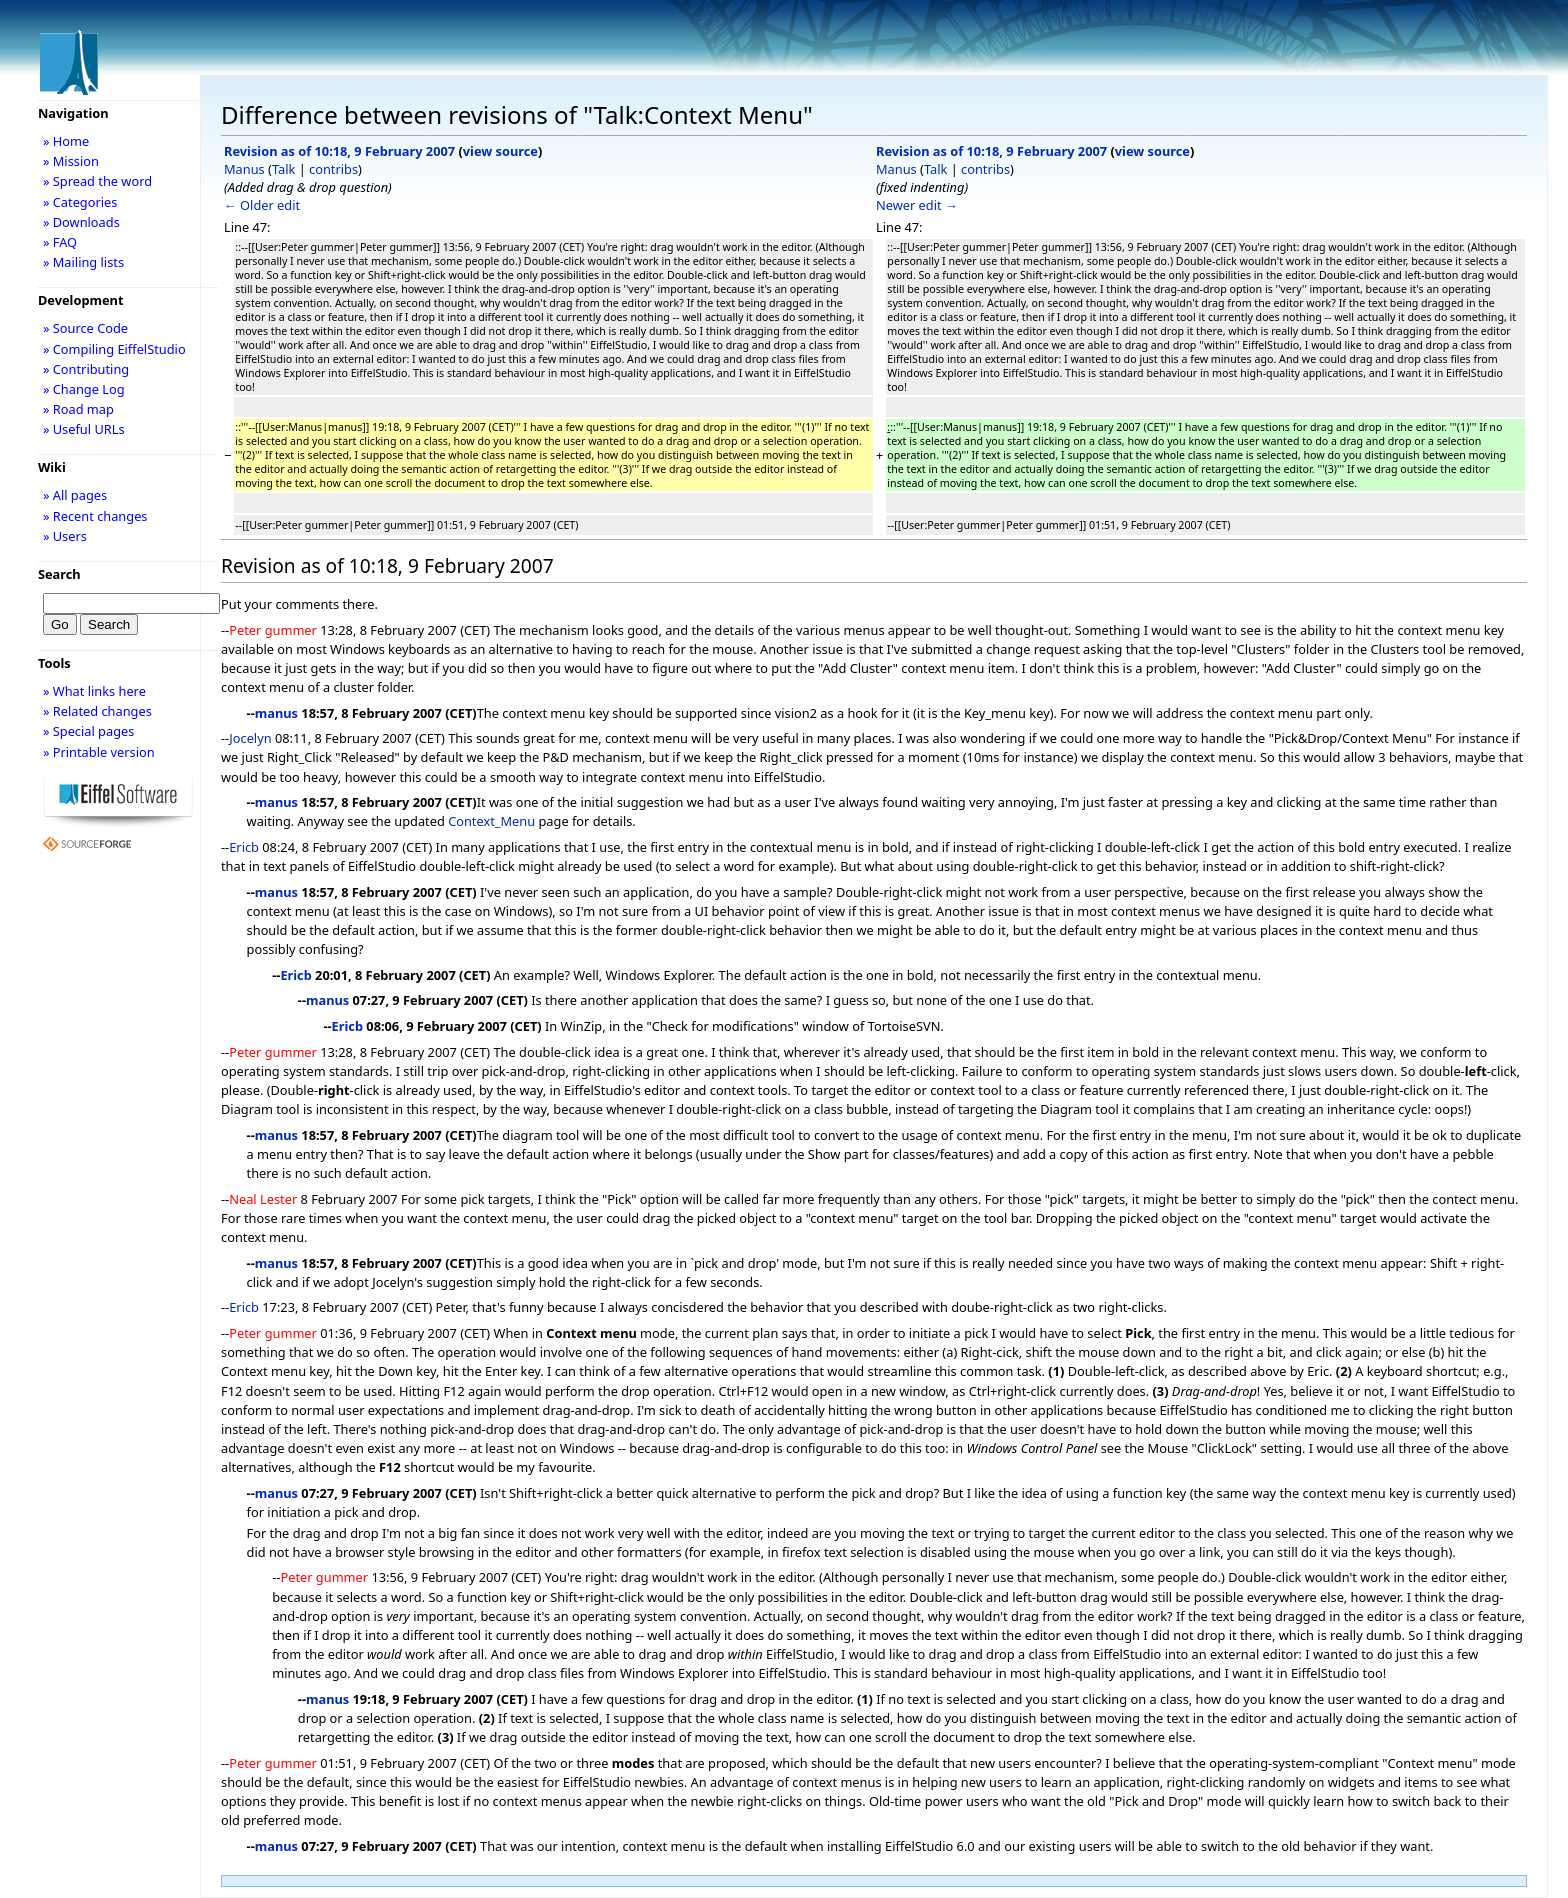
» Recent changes (95, 516)
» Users (65, 536)
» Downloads (81, 222)
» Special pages (88, 731)
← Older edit (262, 205)
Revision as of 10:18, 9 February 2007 (339, 151)
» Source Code (85, 328)
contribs (333, 169)
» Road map (78, 409)
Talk (283, 169)
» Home (66, 141)
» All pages (75, 495)
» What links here (94, 691)
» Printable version (99, 752)
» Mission (71, 161)
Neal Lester (263, 1199)
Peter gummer (273, 630)
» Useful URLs (84, 429)
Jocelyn (250, 738)
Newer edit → (917, 205)
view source (500, 151)
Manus (244, 169)
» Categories (80, 202)
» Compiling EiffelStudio (114, 349)
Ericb (244, 847)
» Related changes (97, 711)
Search (59, 574)
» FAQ (60, 242)
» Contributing (86, 369)
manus (276, 713)
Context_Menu (491, 821)
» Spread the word (97, 181)
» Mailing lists (83, 262)
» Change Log (84, 389)
